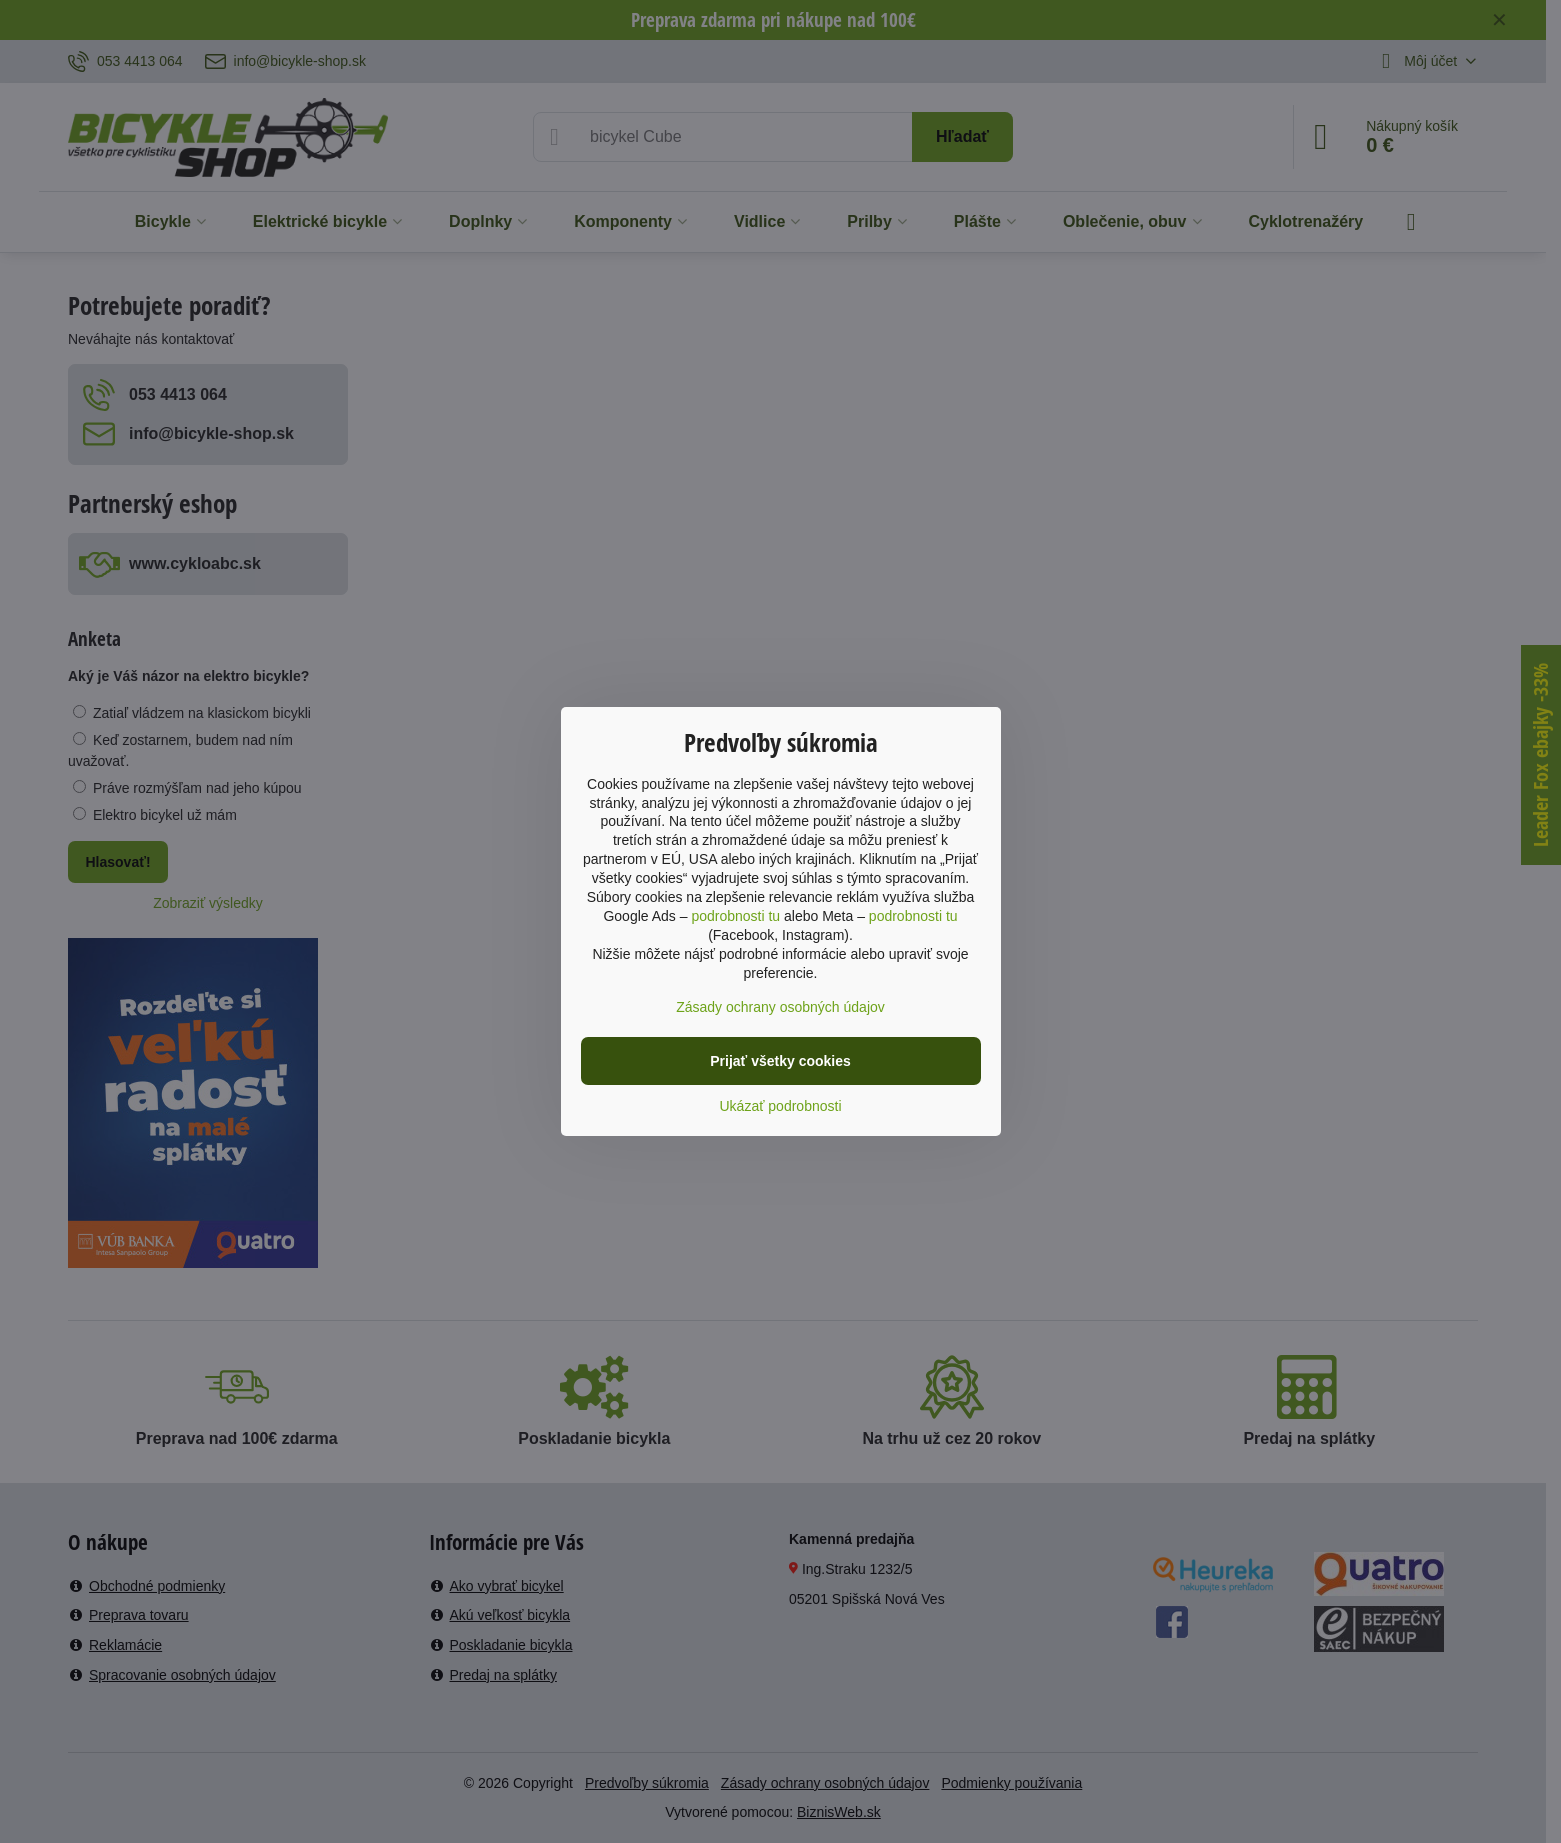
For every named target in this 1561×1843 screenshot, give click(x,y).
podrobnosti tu (735, 916)
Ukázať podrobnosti (781, 1106)
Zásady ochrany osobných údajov (780, 1007)
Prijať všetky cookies (780, 1061)
